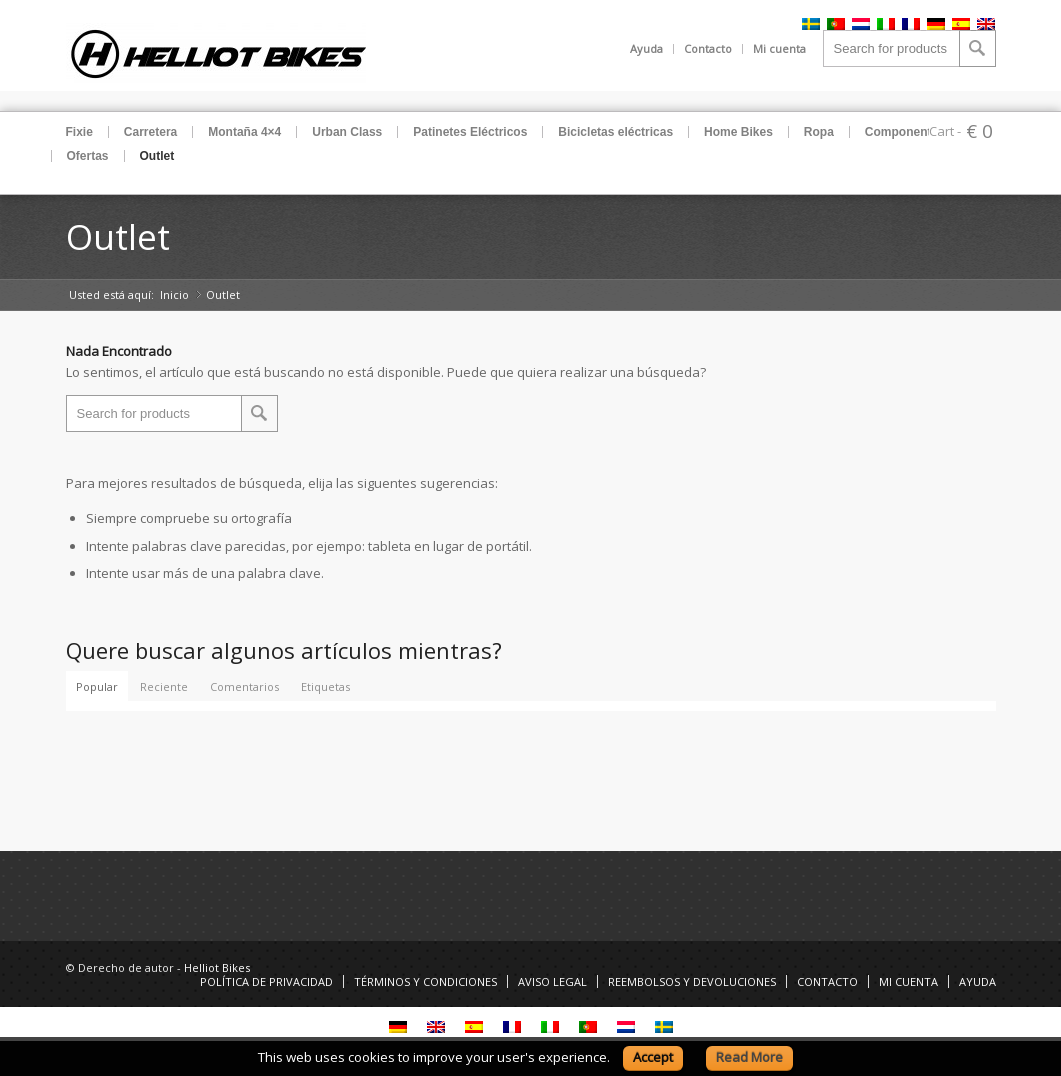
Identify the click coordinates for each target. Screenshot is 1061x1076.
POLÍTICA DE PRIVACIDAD (266, 981)
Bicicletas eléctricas (615, 132)
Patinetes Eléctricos (470, 132)
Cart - (945, 131)
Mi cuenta (779, 48)
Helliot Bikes (217, 967)
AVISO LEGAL (552, 981)
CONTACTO (827, 981)
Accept (653, 1057)
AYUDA (977, 981)
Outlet (157, 156)
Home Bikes (738, 132)
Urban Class (347, 132)
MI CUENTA (908, 981)
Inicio (174, 294)
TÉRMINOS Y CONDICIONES (425, 981)
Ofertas (88, 156)
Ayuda (646, 48)
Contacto (708, 48)
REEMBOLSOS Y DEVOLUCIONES (692, 981)
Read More (749, 1057)
